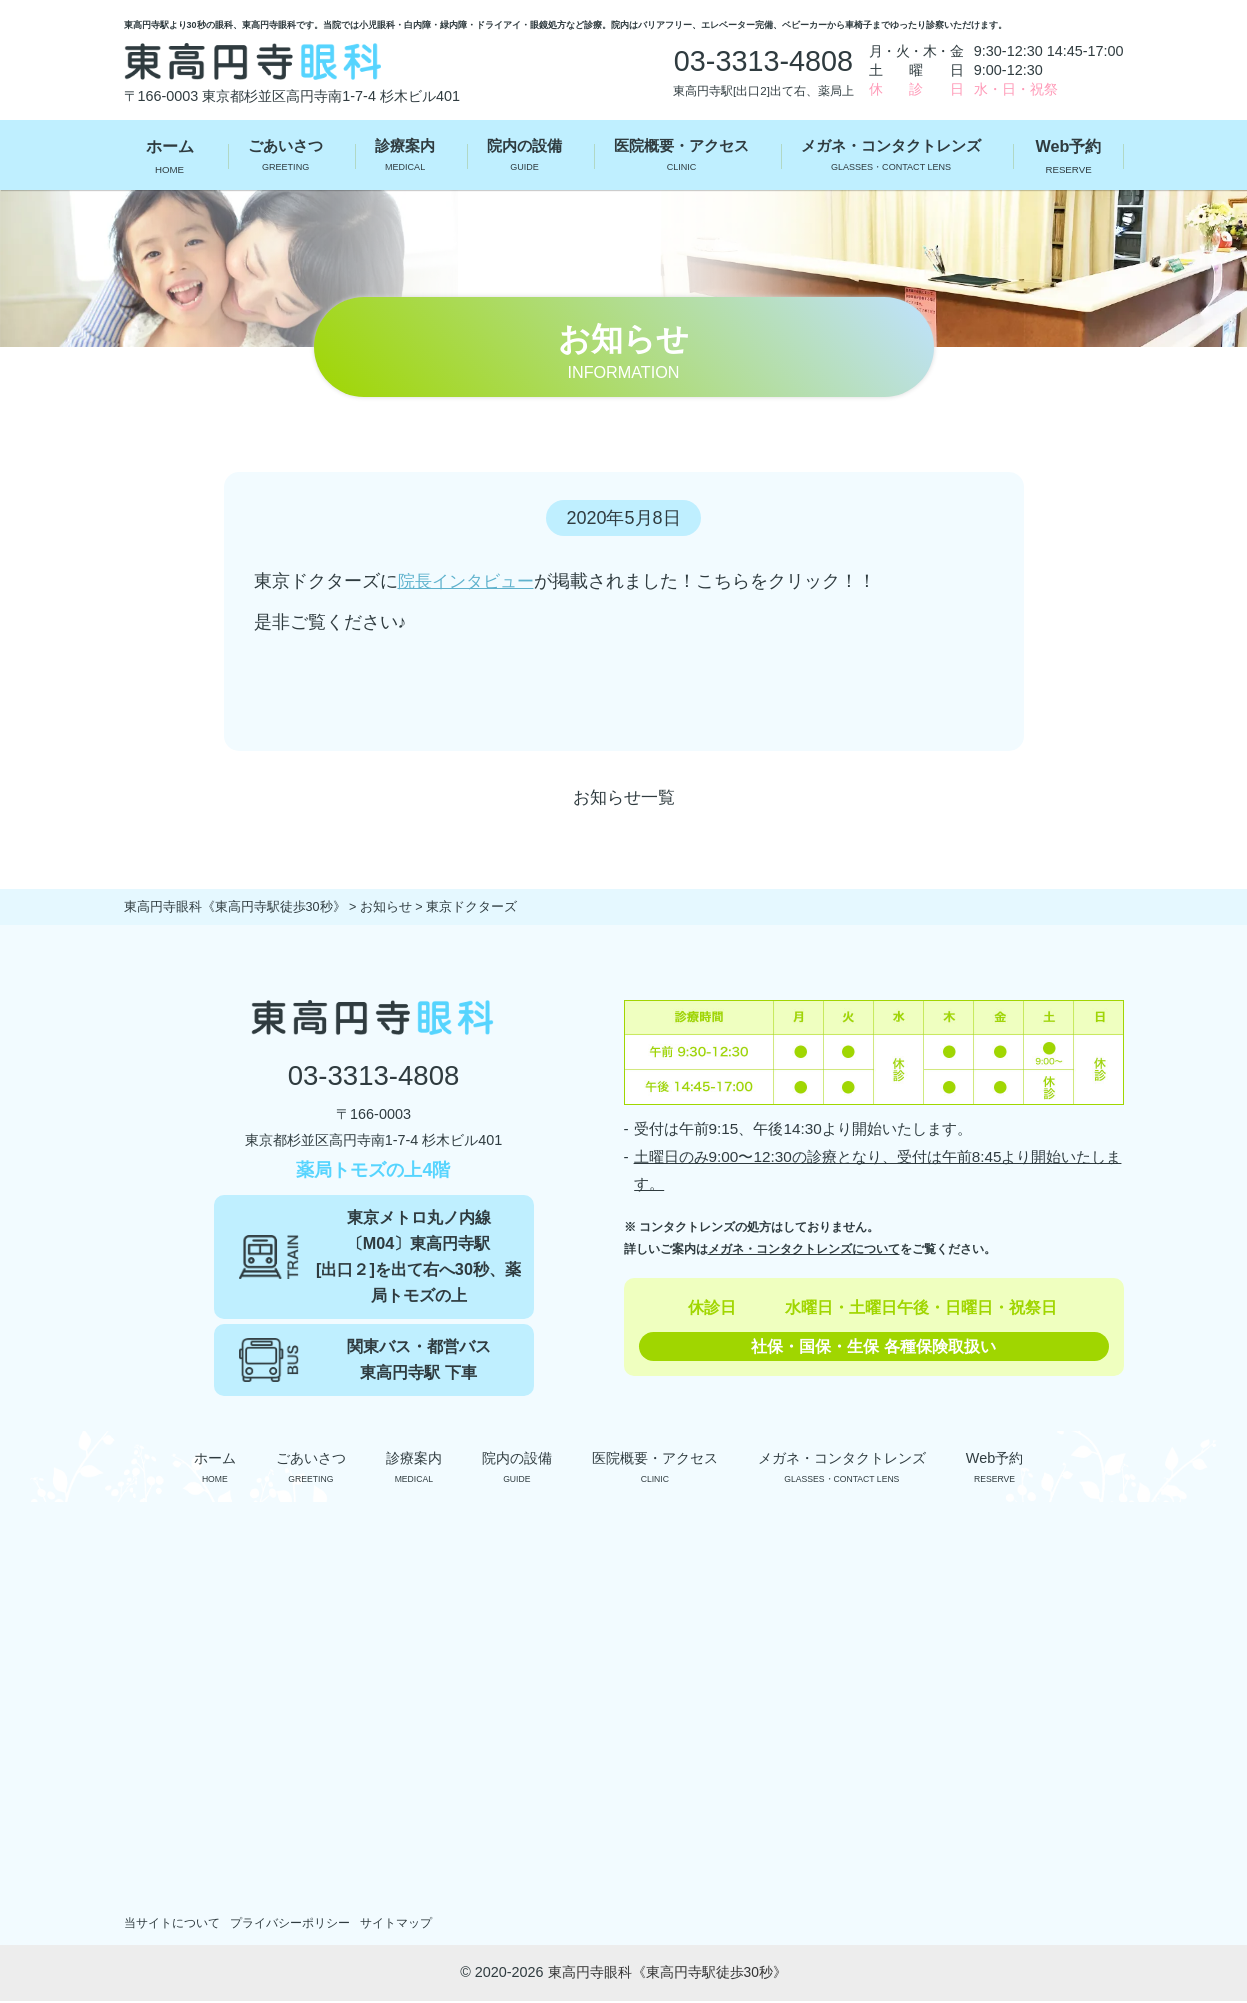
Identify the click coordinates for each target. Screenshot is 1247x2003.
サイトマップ (417, 1925)
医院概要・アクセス (678, 158)
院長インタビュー (470, 581)
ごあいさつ (281, 158)
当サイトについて (176, 1925)
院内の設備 (519, 158)
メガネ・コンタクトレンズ (893, 158)
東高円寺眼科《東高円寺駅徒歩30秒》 (667, 1974)
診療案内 (400, 158)
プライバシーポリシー (303, 1925)
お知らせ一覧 (624, 797)
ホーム (170, 158)
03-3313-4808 (373, 1077)
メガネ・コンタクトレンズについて (804, 1249)
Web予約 (1069, 158)
